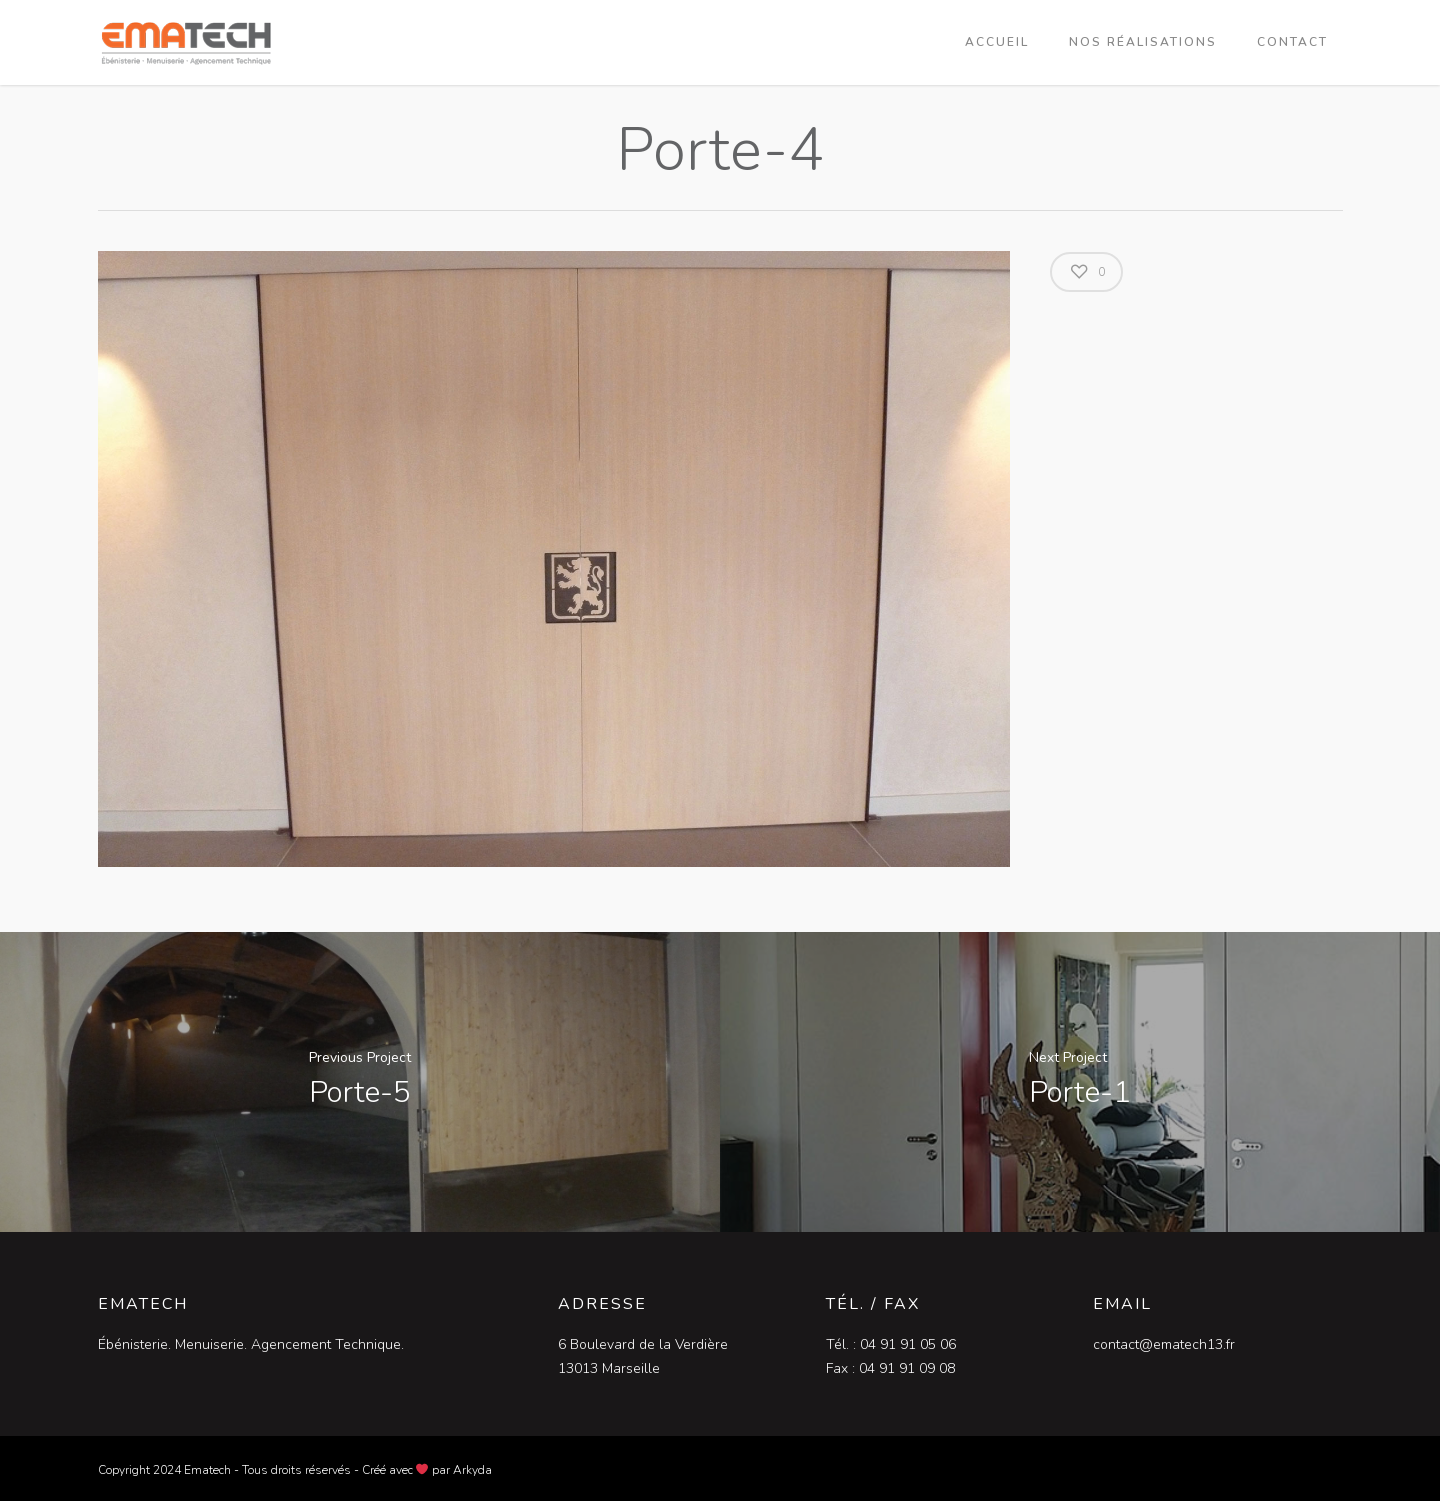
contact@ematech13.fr (1164, 1344)
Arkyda (472, 1470)
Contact (1292, 42)
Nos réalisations (1143, 42)
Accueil (997, 42)
